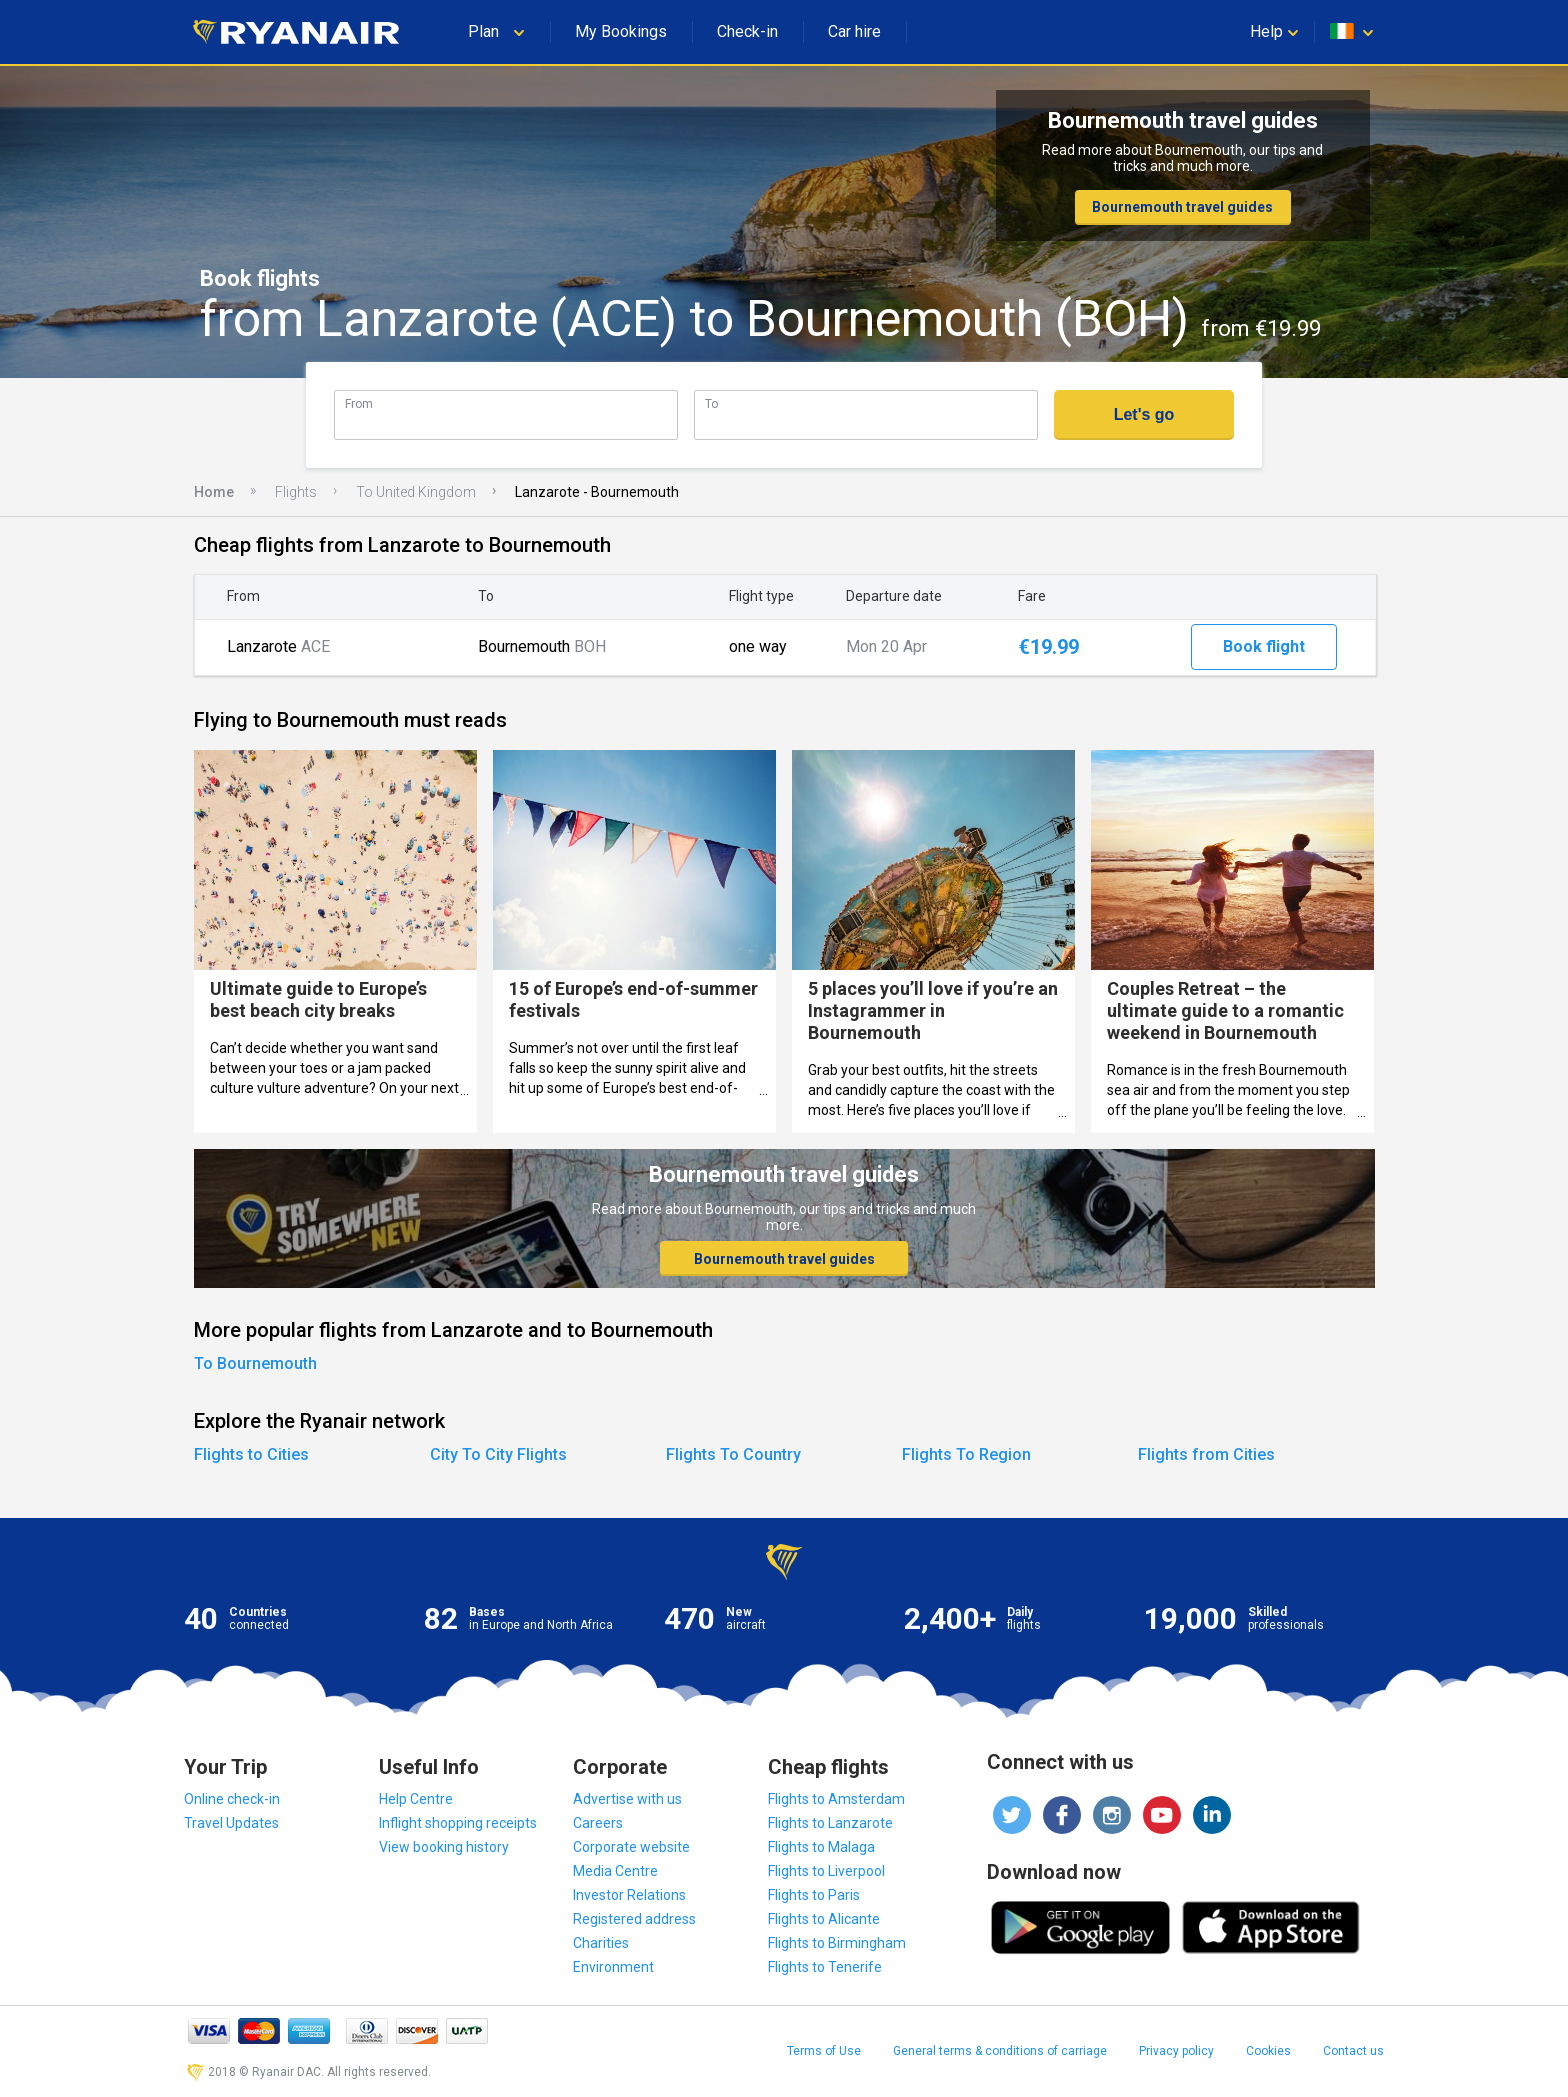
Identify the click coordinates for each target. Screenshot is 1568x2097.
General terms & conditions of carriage (1000, 2051)
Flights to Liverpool (826, 1871)
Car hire (854, 31)
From (359, 403)
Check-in (747, 31)
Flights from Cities (1206, 1454)
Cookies (1268, 2051)
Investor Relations (629, 1895)
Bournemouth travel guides (1182, 207)
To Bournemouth (255, 1363)
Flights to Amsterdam (836, 1799)
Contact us (1353, 2051)
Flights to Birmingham (837, 1943)
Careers (598, 1823)
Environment (613, 1967)
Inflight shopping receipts (458, 1823)
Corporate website (631, 1847)
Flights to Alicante (824, 1919)
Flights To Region (966, 1454)
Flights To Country (733, 1454)
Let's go (1144, 414)
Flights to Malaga (821, 1847)
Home (214, 492)
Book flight (1264, 646)
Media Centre (615, 1871)
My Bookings (621, 31)
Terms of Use (824, 2051)
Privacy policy (1176, 2051)
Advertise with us (627, 1799)
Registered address (634, 1919)
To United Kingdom (416, 492)
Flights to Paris (814, 1895)
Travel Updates (231, 1823)
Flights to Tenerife (825, 1967)
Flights (296, 492)
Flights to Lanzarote (830, 1823)
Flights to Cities (251, 1454)
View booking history (444, 1847)
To (711, 403)
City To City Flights (498, 1454)
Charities (601, 1943)
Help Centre (416, 1799)
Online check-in (232, 1799)
